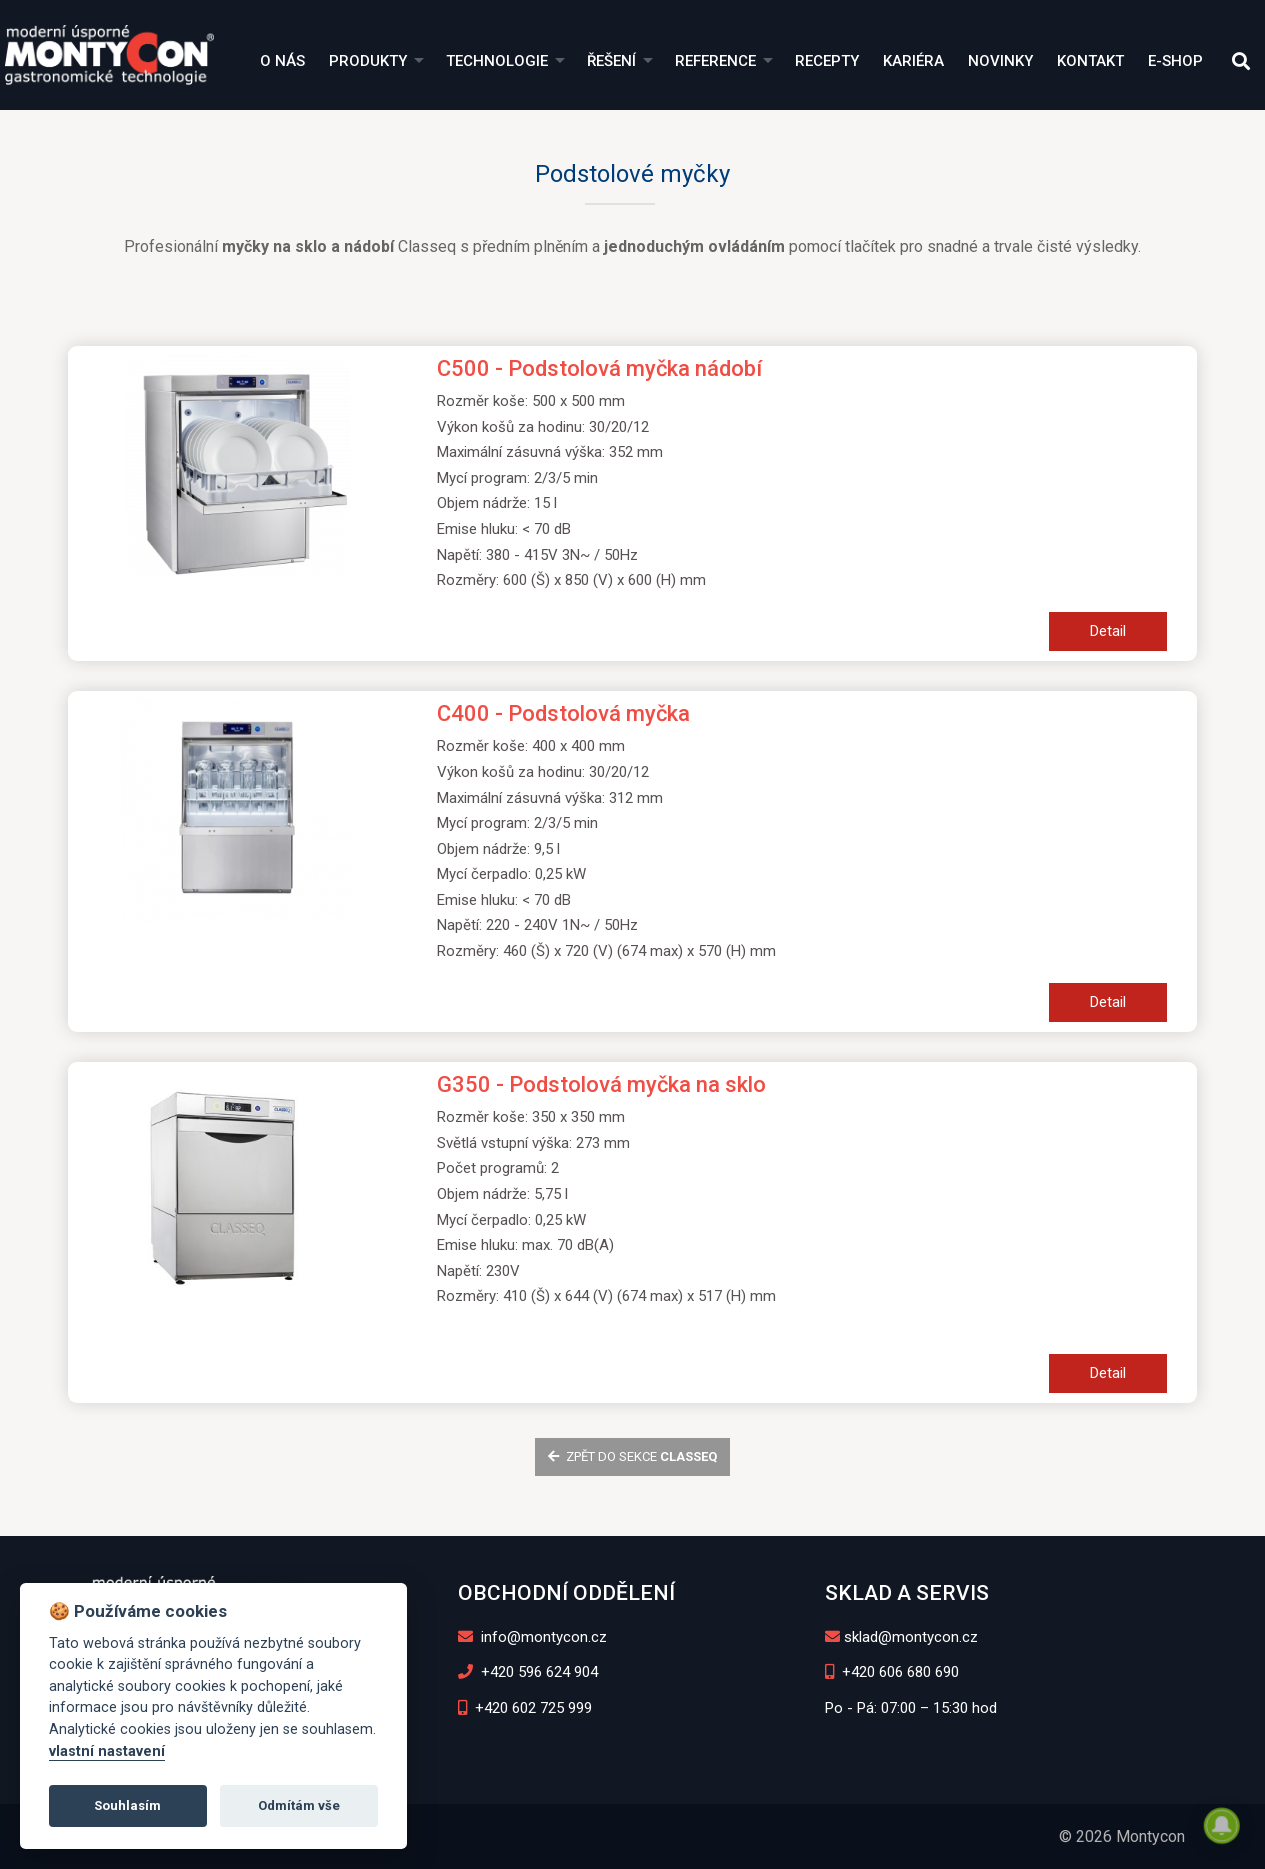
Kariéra (913, 61)
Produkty (368, 61)
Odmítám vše (299, 1805)
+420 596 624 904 (528, 1672)
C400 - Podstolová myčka (563, 713)
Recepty (827, 61)
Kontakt (1090, 61)
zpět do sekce (632, 1456)
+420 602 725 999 (525, 1708)
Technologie (497, 61)
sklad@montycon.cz (902, 1637)
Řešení (611, 61)
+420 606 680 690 (892, 1672)
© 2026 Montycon (1122, 1836)
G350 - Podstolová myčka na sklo (601, 1084)
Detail (1108, 631)
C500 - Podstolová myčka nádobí (599, 368)
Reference (715, 61)
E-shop (1175, 61)
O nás (282, 61)
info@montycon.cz (533, 1637)
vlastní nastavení (107, 1751)
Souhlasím (127, 1805)
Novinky (1000, 61)
